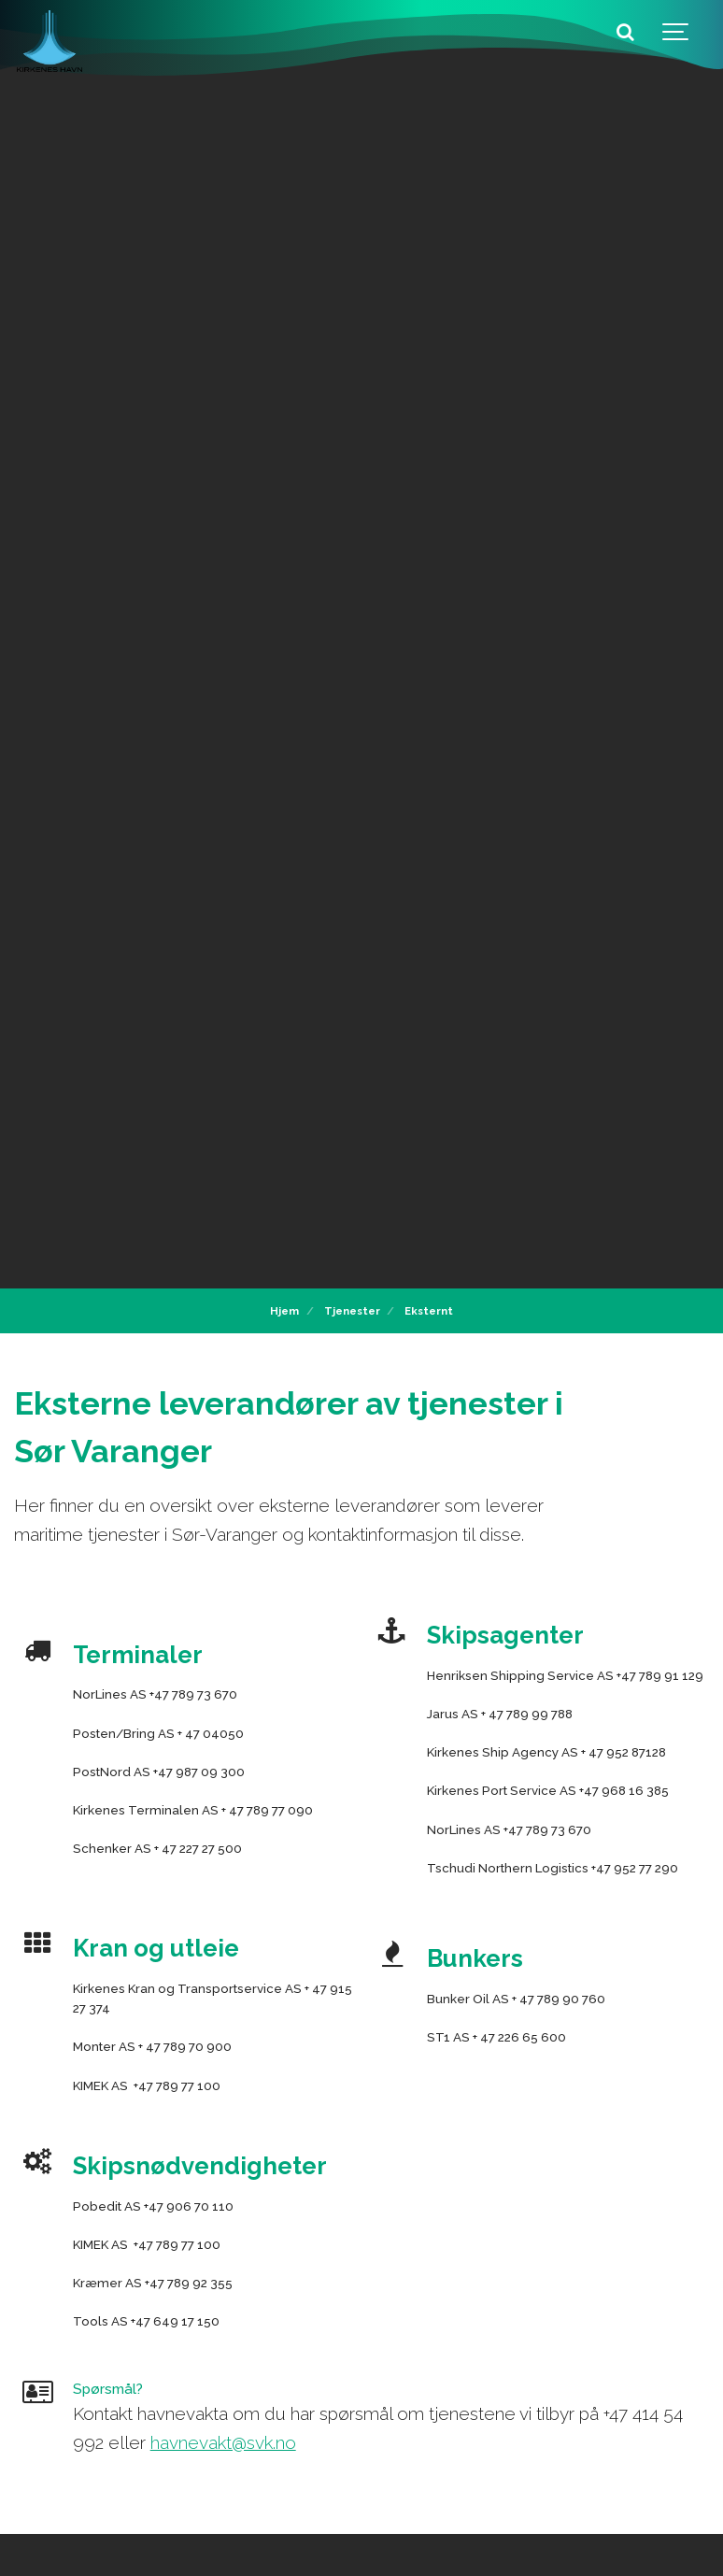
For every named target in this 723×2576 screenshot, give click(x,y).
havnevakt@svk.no (223, 2442)
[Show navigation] (676, 32)
